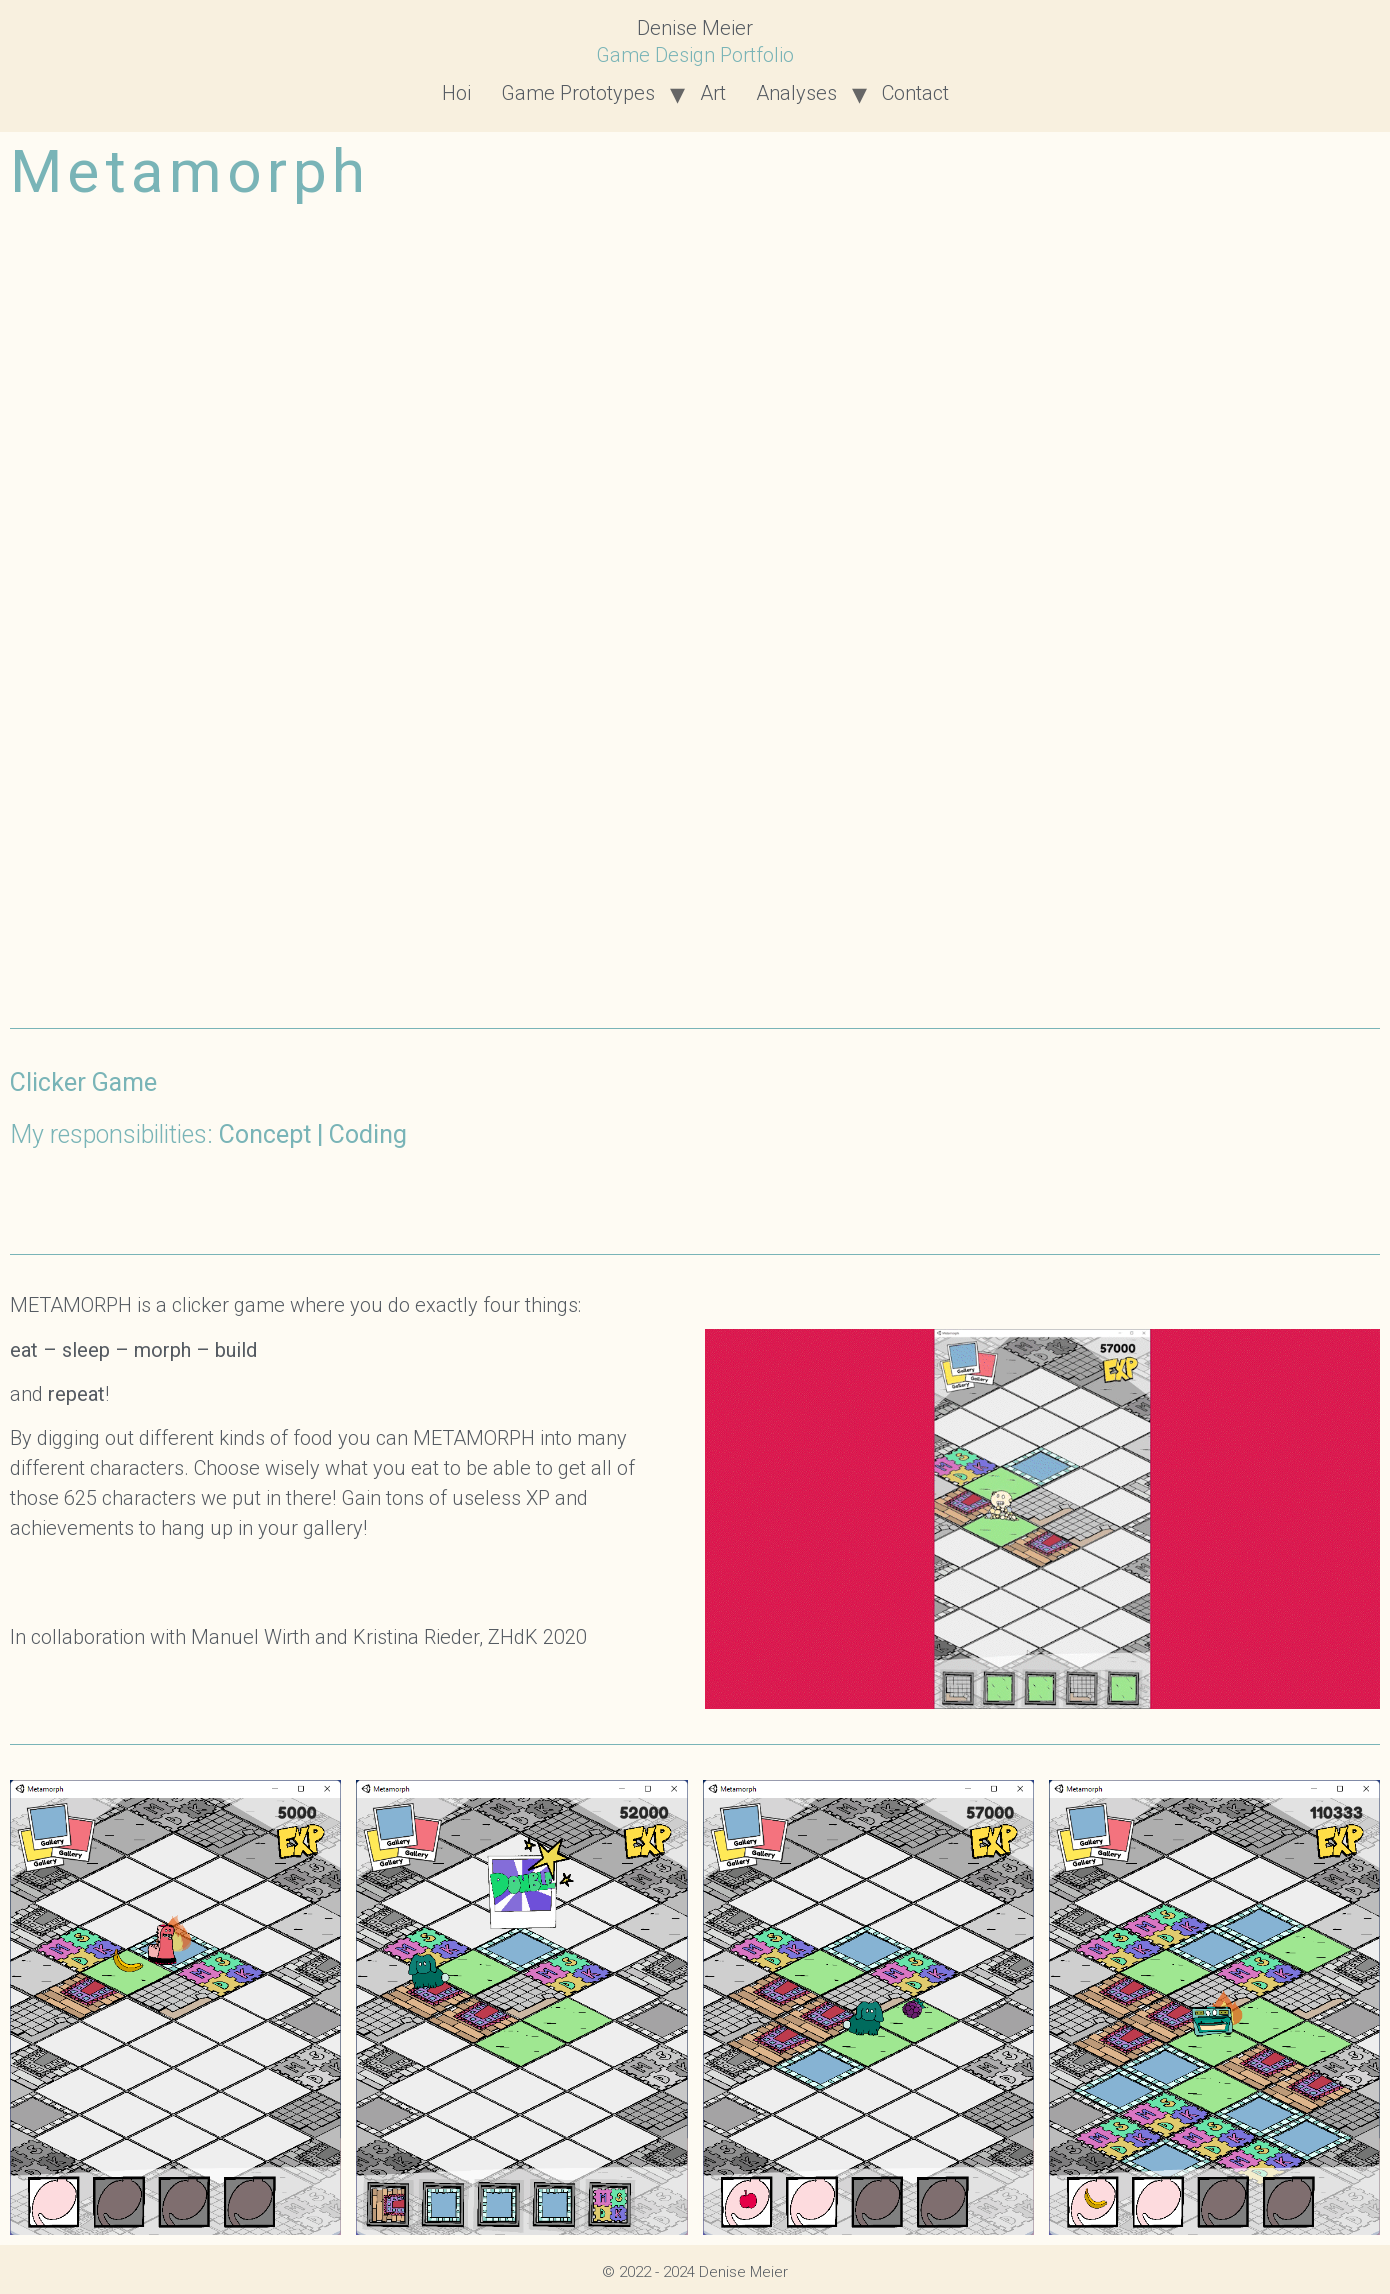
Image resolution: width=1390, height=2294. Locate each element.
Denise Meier (695, 28)
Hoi (456, 93)
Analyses (796, 93)
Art (713, 93)
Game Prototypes (578, 93)
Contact (915, 93)
